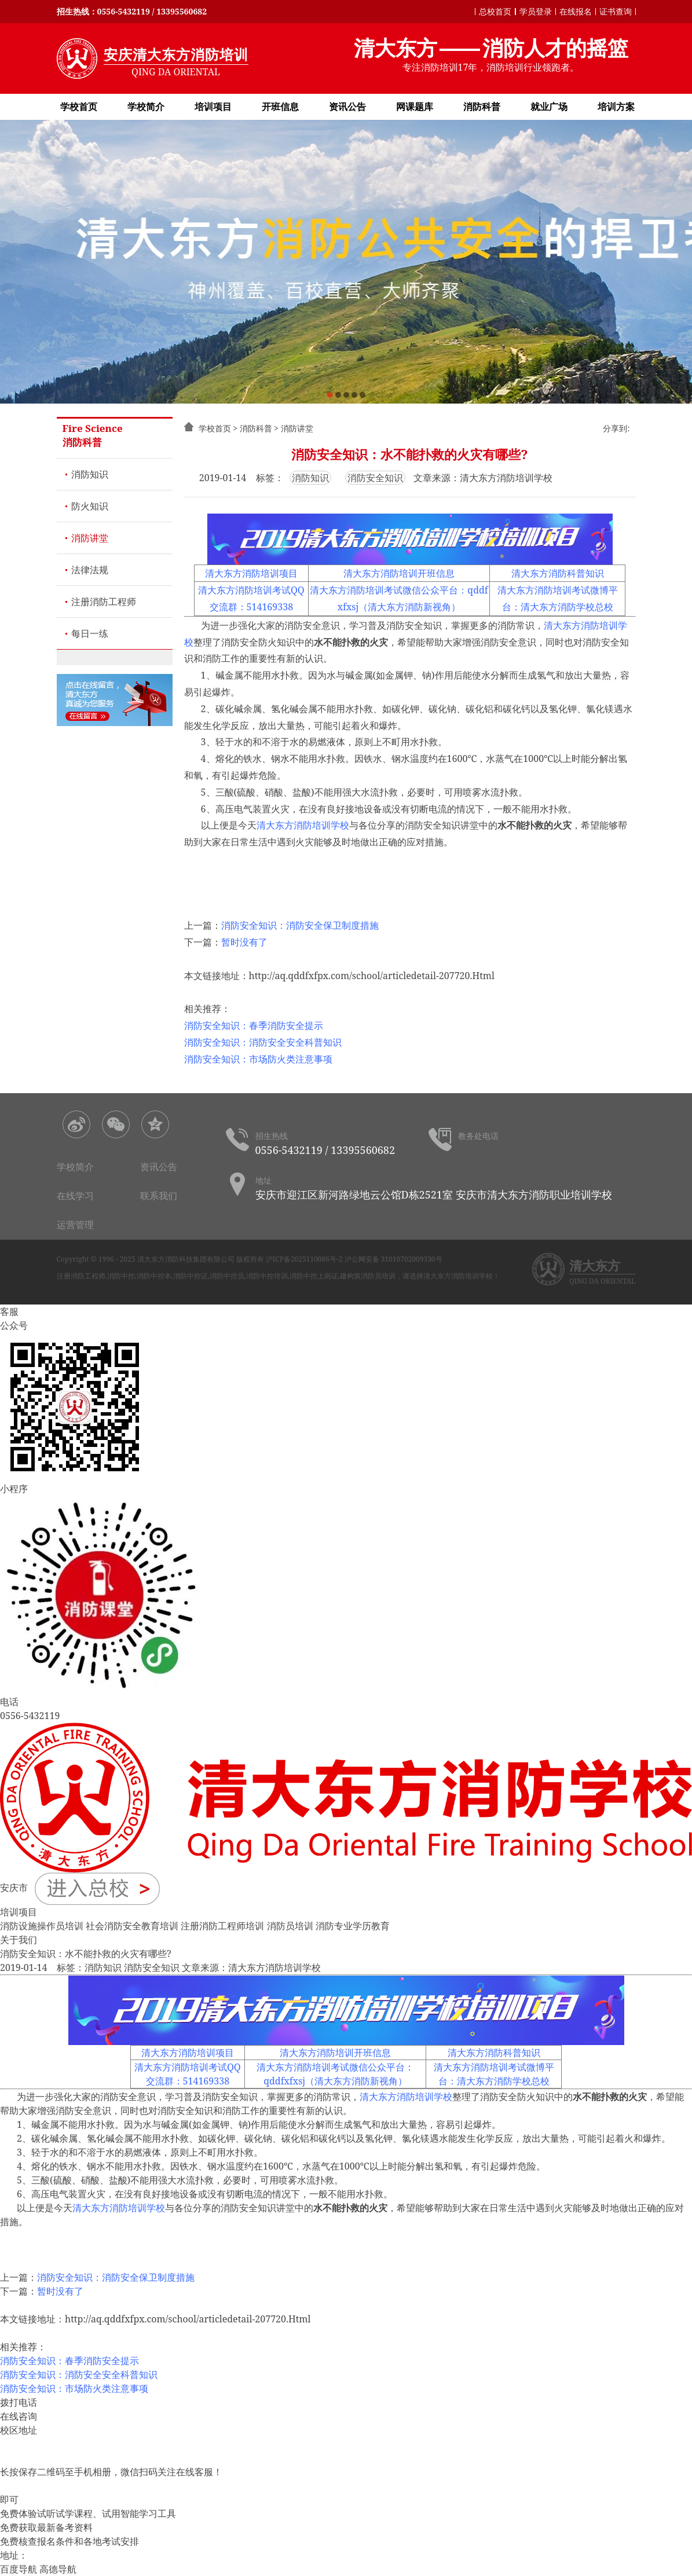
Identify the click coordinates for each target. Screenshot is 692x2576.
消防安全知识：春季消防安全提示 (253, 1025)
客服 (9, 1311)
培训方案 (616, 106)
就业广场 (548, 106)
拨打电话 (18, 2402)
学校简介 (145, 106)
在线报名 (575, 11)
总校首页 (495, 11)
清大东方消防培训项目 (251, 573)
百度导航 (18, 2569)
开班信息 (280, 106)
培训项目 (213, 106)
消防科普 (481, 106)
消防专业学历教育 (353, 1925)
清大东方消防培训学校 (303, 825)
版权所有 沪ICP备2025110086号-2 (289, 1259)
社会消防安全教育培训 (132, 1925)
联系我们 (158, 1195)
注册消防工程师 (103, 601)
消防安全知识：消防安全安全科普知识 (263, 1042)
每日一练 (89, 633)
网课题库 (414, 106)
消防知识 (89, 474)
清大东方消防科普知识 (557, 573)
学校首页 (78, 106)
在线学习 (75, 1195)
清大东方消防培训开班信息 (399, 573)
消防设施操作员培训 (41, 1925)
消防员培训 (290, 1925)
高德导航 (57, 2569)
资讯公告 (347, 106)
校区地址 (18, 2430)
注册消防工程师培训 (222, 1925)
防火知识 (89, 506)
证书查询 (615, 11)
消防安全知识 (375, 477)
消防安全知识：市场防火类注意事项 (258, 1059)
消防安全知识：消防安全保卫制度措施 (300, 925)
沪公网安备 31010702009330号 (393, 1259)
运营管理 (75, 1224)
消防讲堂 (89, 538)
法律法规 (89, 569)
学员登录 (535, 11)
